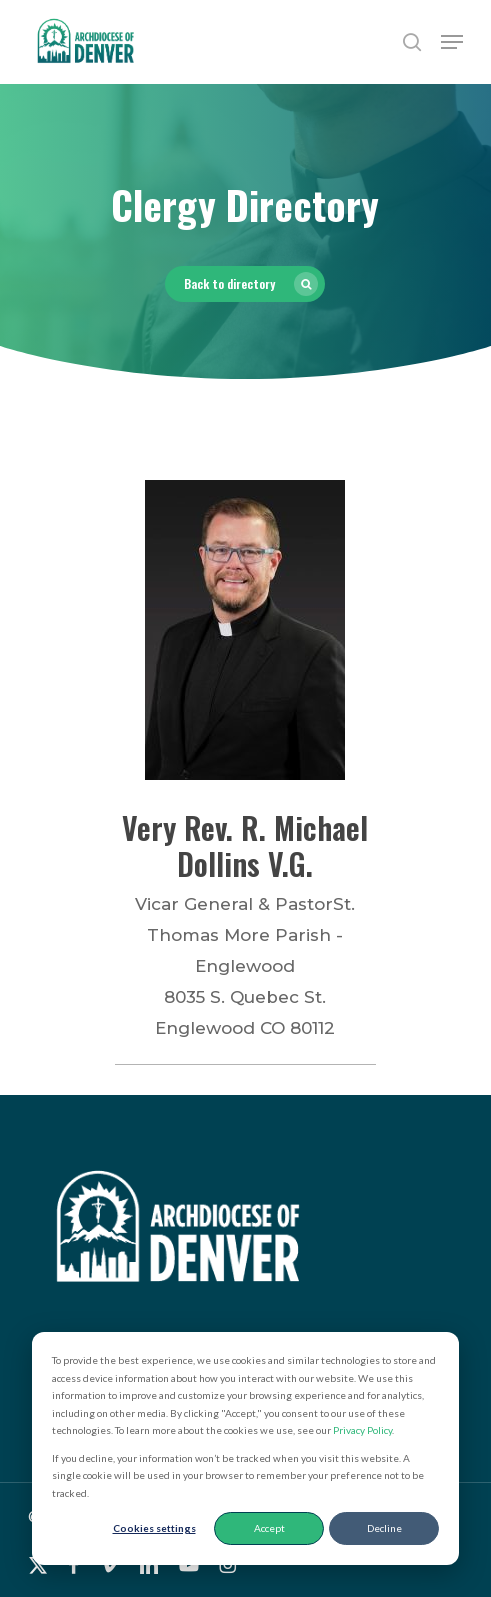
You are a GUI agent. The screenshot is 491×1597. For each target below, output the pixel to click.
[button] (452, 42)
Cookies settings (154, 1528)
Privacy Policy (362, 1430)
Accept (269, 1528)
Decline (384, 1528)
